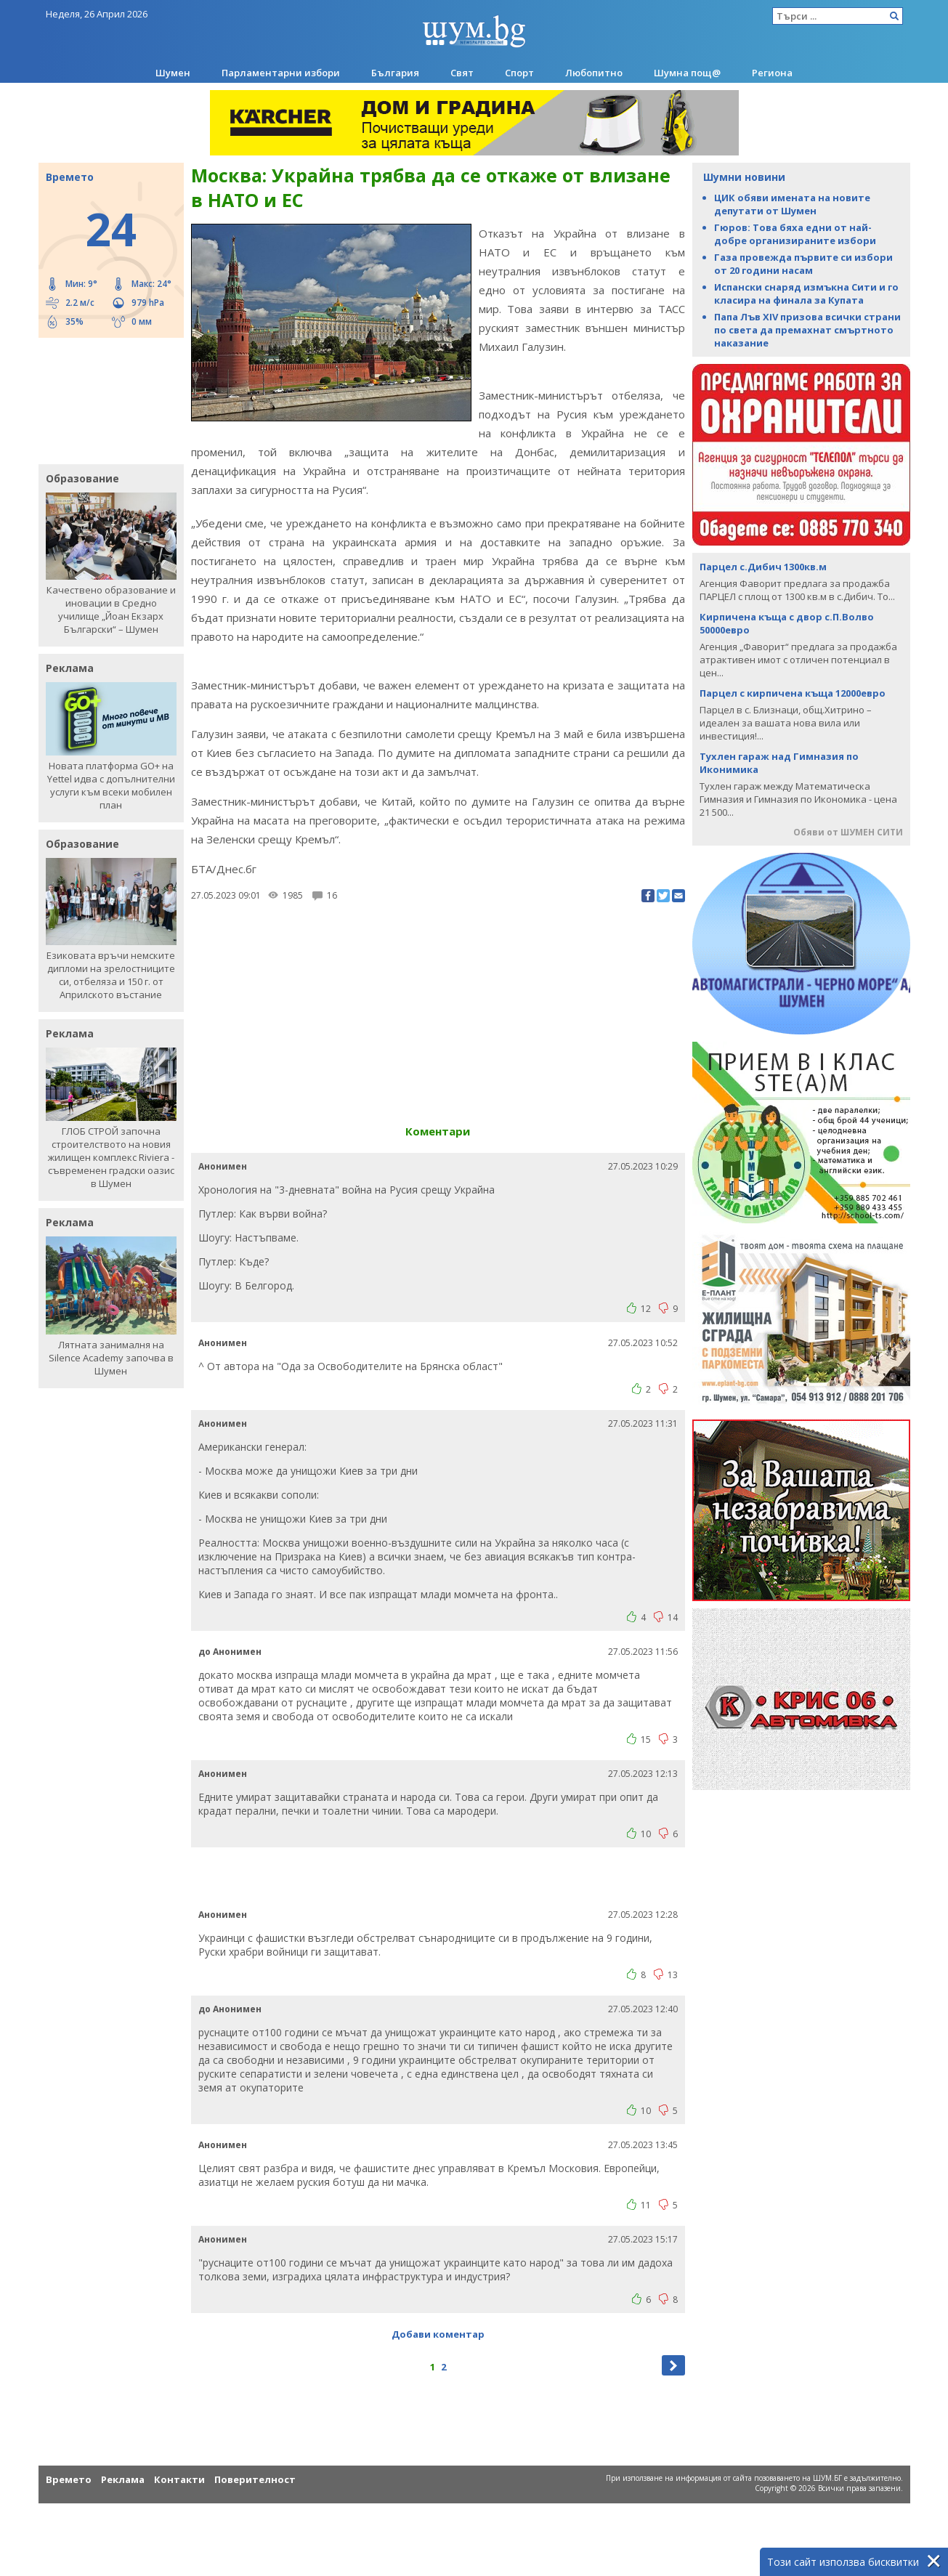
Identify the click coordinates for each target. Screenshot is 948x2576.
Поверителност (255, 2479)
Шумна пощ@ (687, 72)
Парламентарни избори (281, 72)
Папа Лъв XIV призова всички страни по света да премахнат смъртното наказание (807, 329)
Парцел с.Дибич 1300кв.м (763, 566)
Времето (69, 2479)
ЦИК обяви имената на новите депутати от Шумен (792, 204)
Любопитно (594, 72)
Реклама (123, 2479)
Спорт (519, 72)
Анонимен (222, 1166)
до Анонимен (230, 1651)
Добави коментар (438, 2334)
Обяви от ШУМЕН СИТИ (848, 832)
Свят (462, 72)
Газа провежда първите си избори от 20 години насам (803, 264)
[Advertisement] (104, 399)
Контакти (179, 2479)
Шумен (172, 72)
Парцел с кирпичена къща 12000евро (793, 693)
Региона (772, 72)
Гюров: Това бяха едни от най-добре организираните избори (795, 234)
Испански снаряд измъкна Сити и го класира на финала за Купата (806, 293)
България (395, 72)
